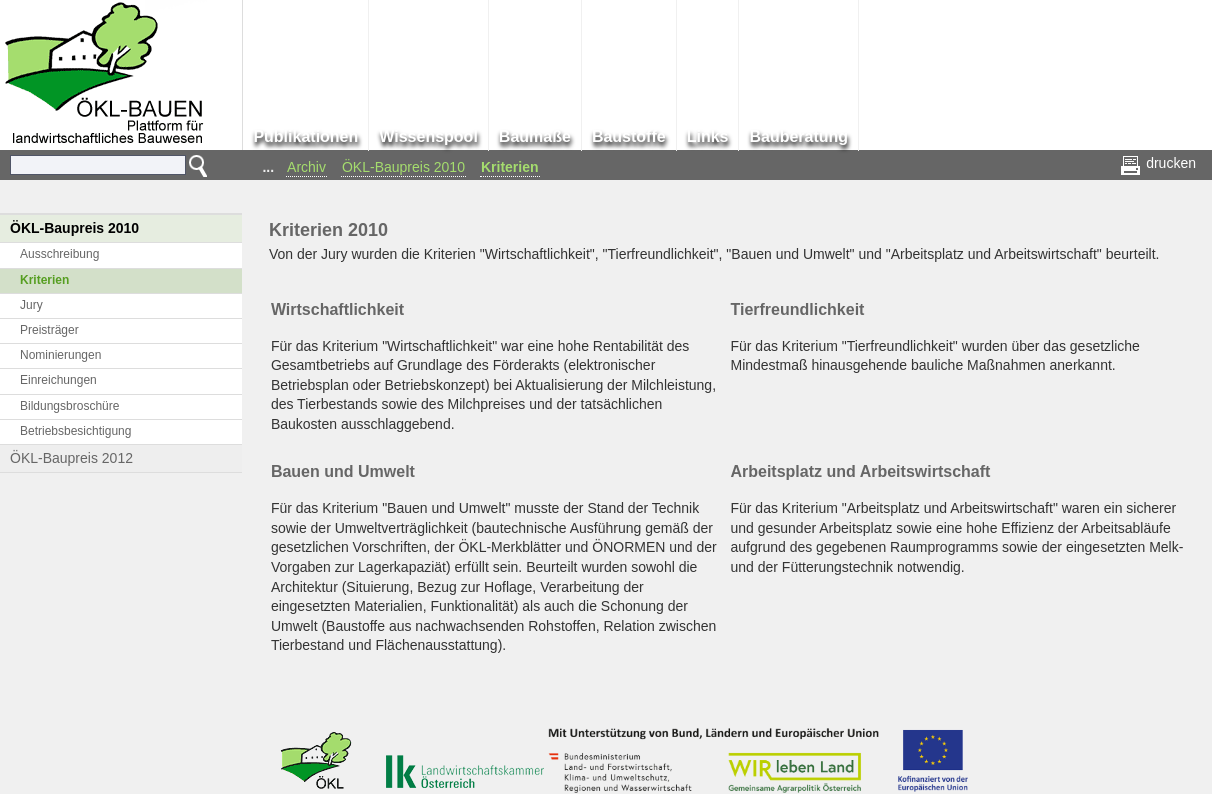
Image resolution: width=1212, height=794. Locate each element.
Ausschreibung (59, 254)
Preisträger (49, 330)
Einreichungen (58, 380)
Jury (31, 305)
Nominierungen (60, 355)
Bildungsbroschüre (69, 406)
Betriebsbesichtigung (75, 431)
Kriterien (510, 167)
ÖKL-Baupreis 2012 (71, 458)
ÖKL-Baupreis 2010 (403, 167)
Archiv (306, 167)
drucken (1159, 163)
